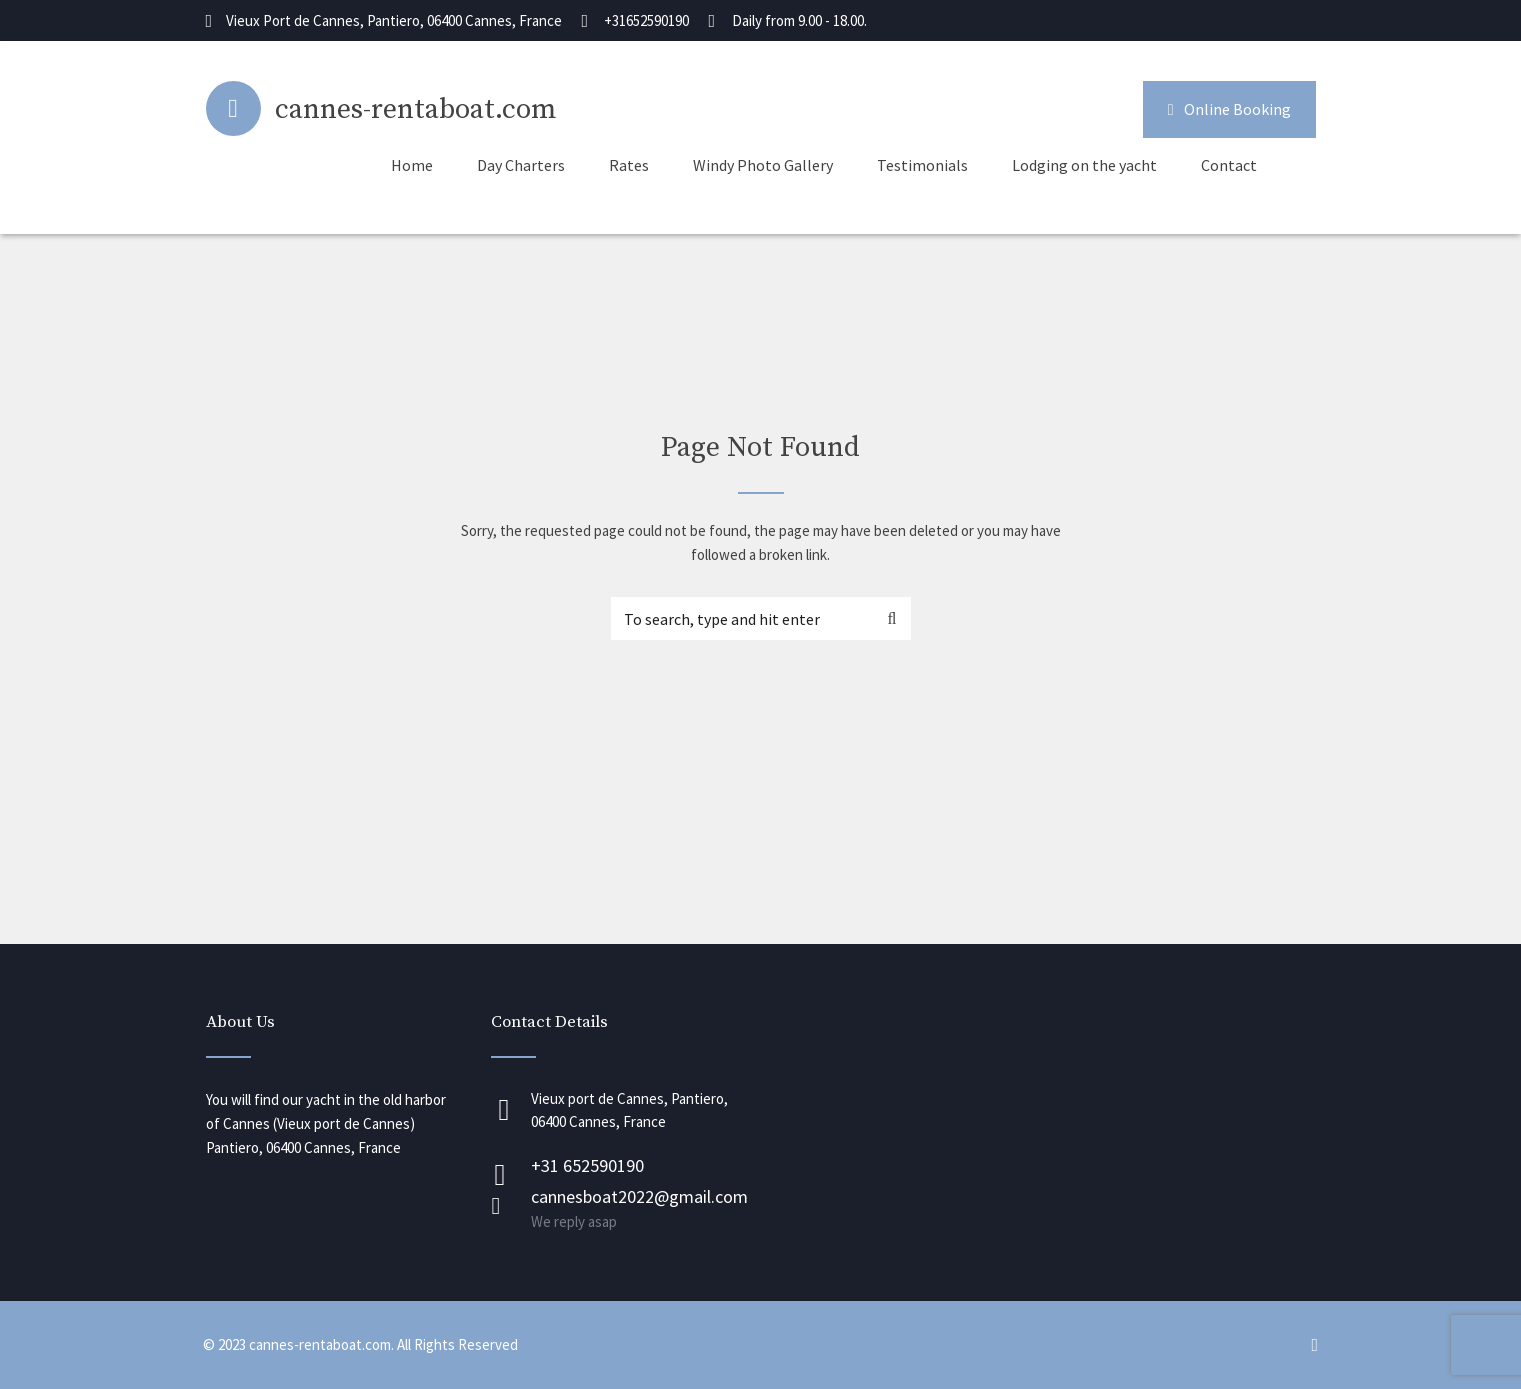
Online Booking (1229, 109)
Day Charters (521, 165)
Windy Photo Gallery (763, 165)
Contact (1229, 165)
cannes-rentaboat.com (416, 109)
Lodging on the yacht (1084, 165)
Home (412, 165)
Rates (629, 165)
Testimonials (922, 165)
